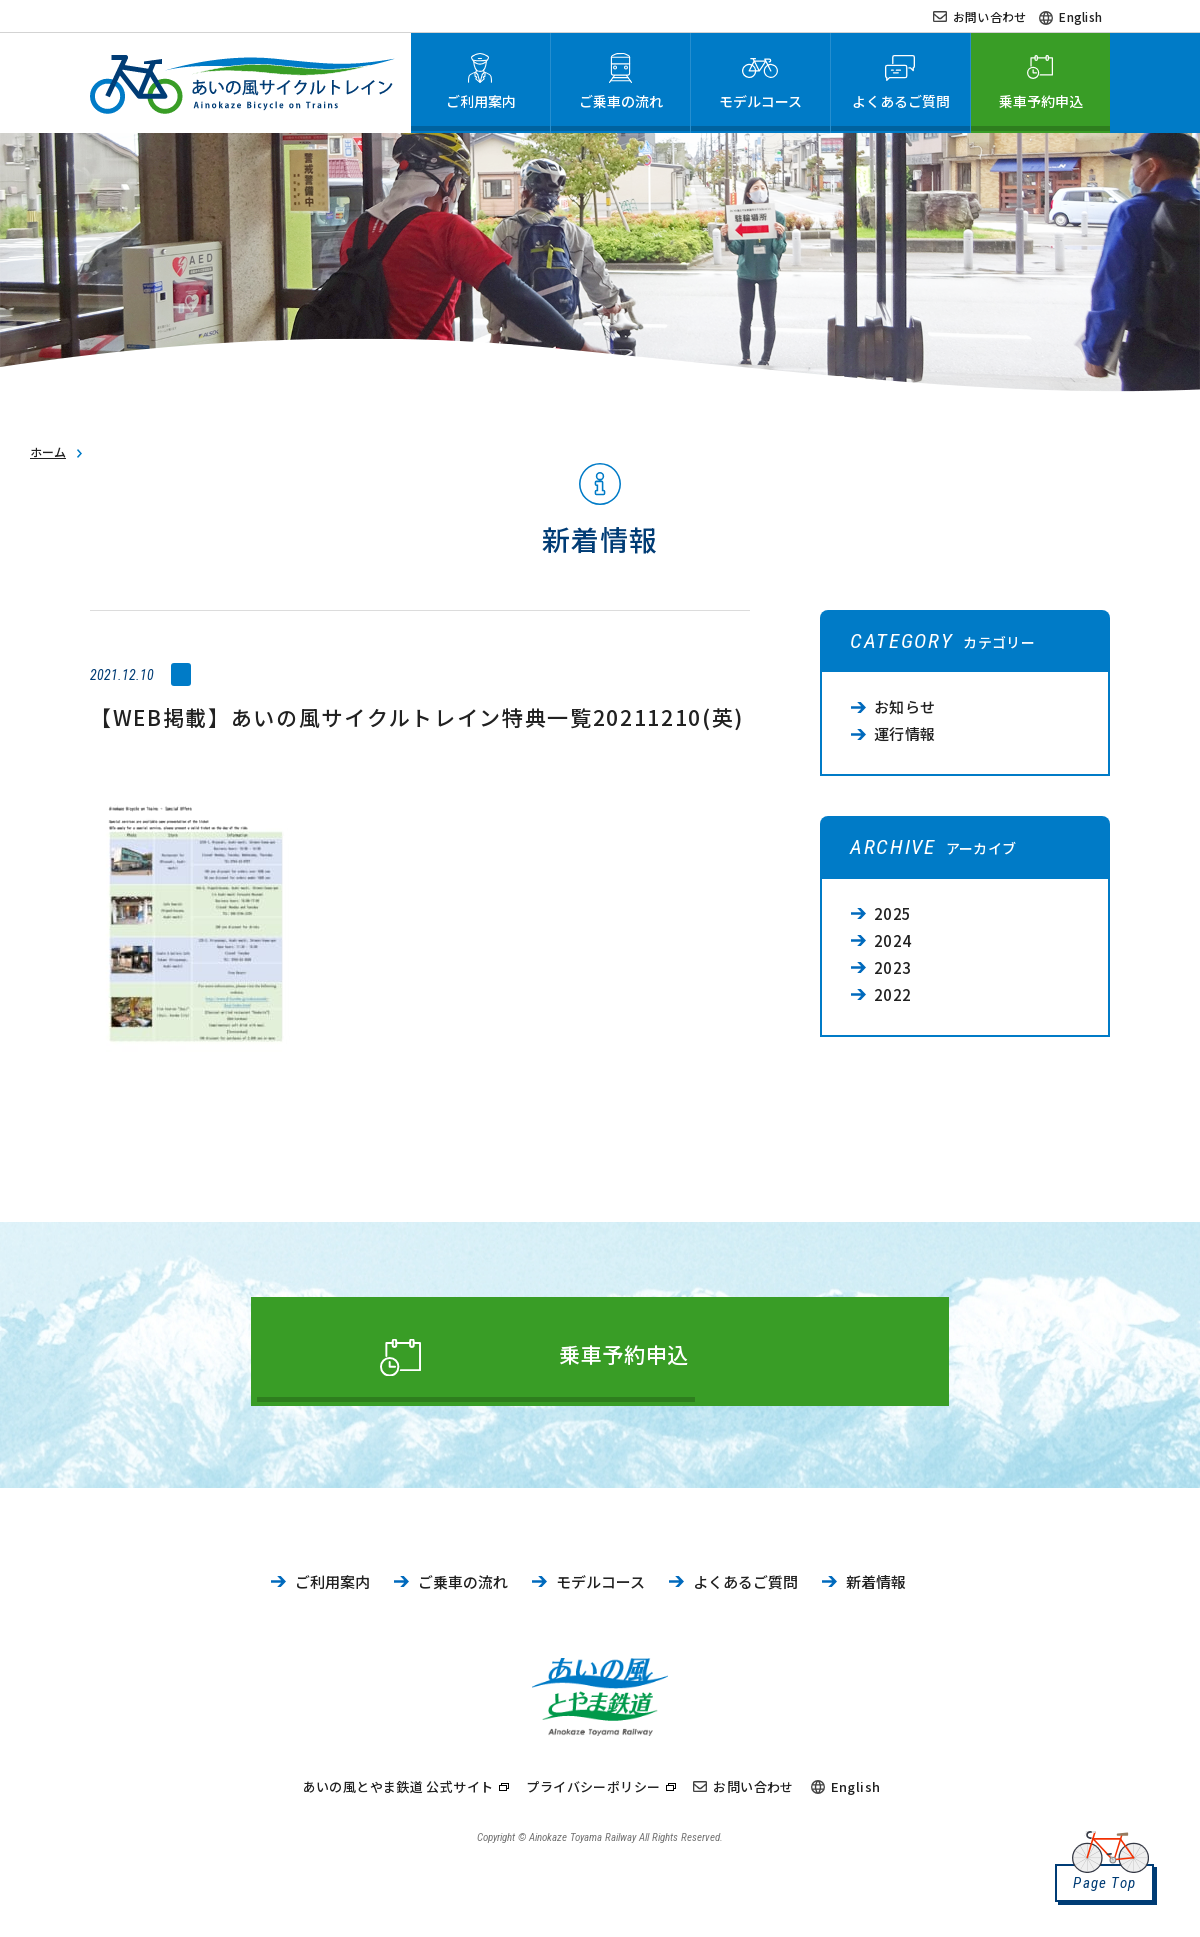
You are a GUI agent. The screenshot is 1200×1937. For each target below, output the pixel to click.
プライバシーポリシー (593, 1793)
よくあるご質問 (745, 1592)
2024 (893, 940)
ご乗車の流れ (463, 1592)
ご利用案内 (332, 1592)
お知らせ (905, 706)
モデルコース (600, 1592)
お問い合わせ (989, 16)
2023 (893, 967)
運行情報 (905, 733)
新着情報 (876, 1592)
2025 (893, 913)
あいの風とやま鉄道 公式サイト (398, 1793)
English (1080, 16)
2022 (893, 994)
